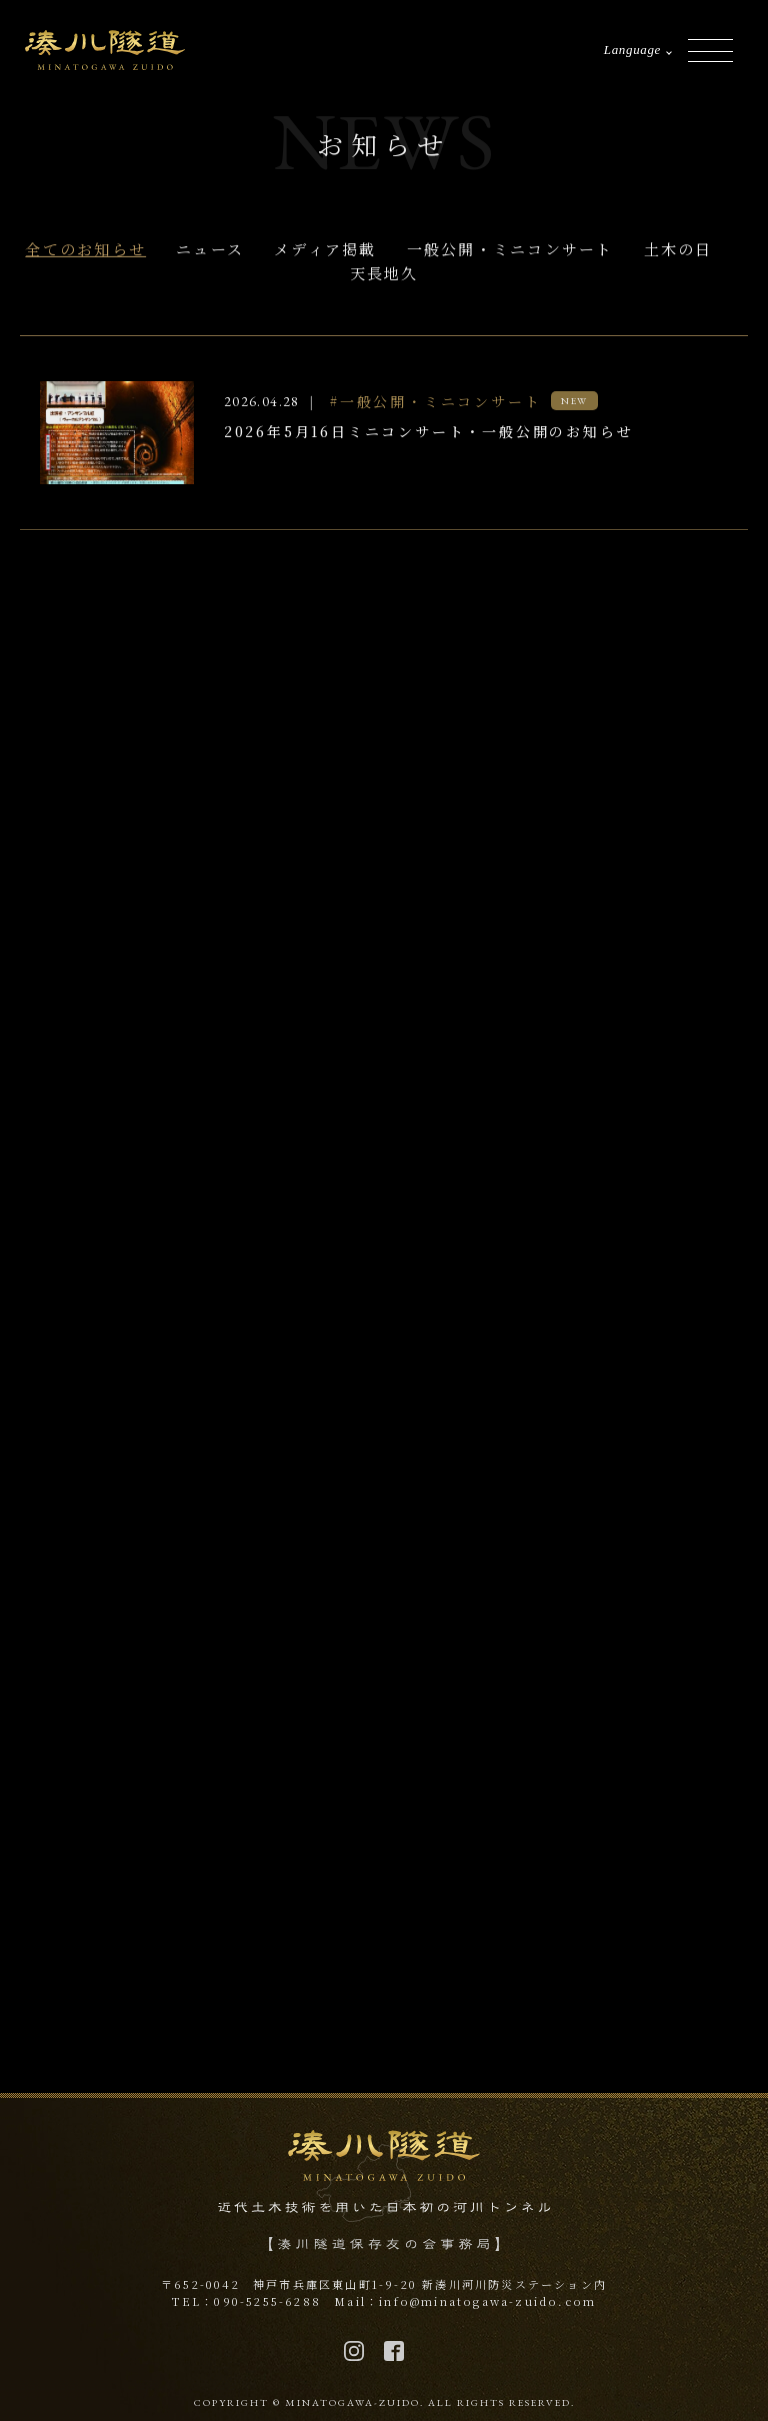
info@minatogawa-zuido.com (487, 2301)
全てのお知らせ (85, 250)
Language (632, 49)
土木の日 (678, 250)
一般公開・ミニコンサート (510, 250)
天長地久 (384, 274)
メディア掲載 (325, 250)
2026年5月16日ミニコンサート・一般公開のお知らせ (429, 433)
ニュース (210, 250)
